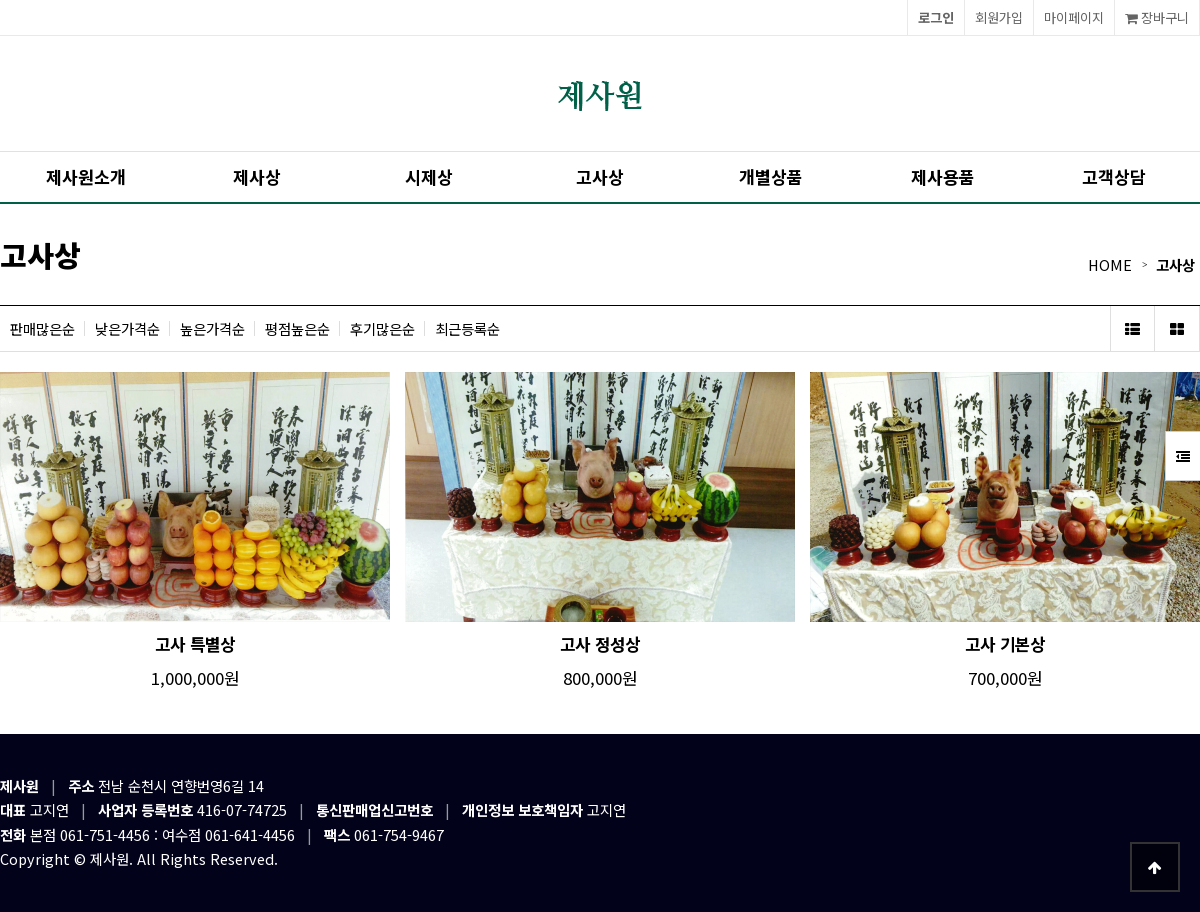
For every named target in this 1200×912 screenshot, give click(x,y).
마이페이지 (1074, 17)
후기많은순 (382, 328)
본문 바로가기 (0, 0)
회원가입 (999, 17)
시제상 (429, 176)
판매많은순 (42, 328)
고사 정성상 (600, 644)
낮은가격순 (127, 328)
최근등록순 (467, 328)
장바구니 (1157, 17)
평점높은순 (297, 328)
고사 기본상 (1005, 644)
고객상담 (1114, 176)
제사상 (257, 176)
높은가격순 (212, 328)
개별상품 (771, 176)
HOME (1110, 264)
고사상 (600, 176)
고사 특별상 (195, 644)
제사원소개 (86, 176)
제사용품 (943, 176)
